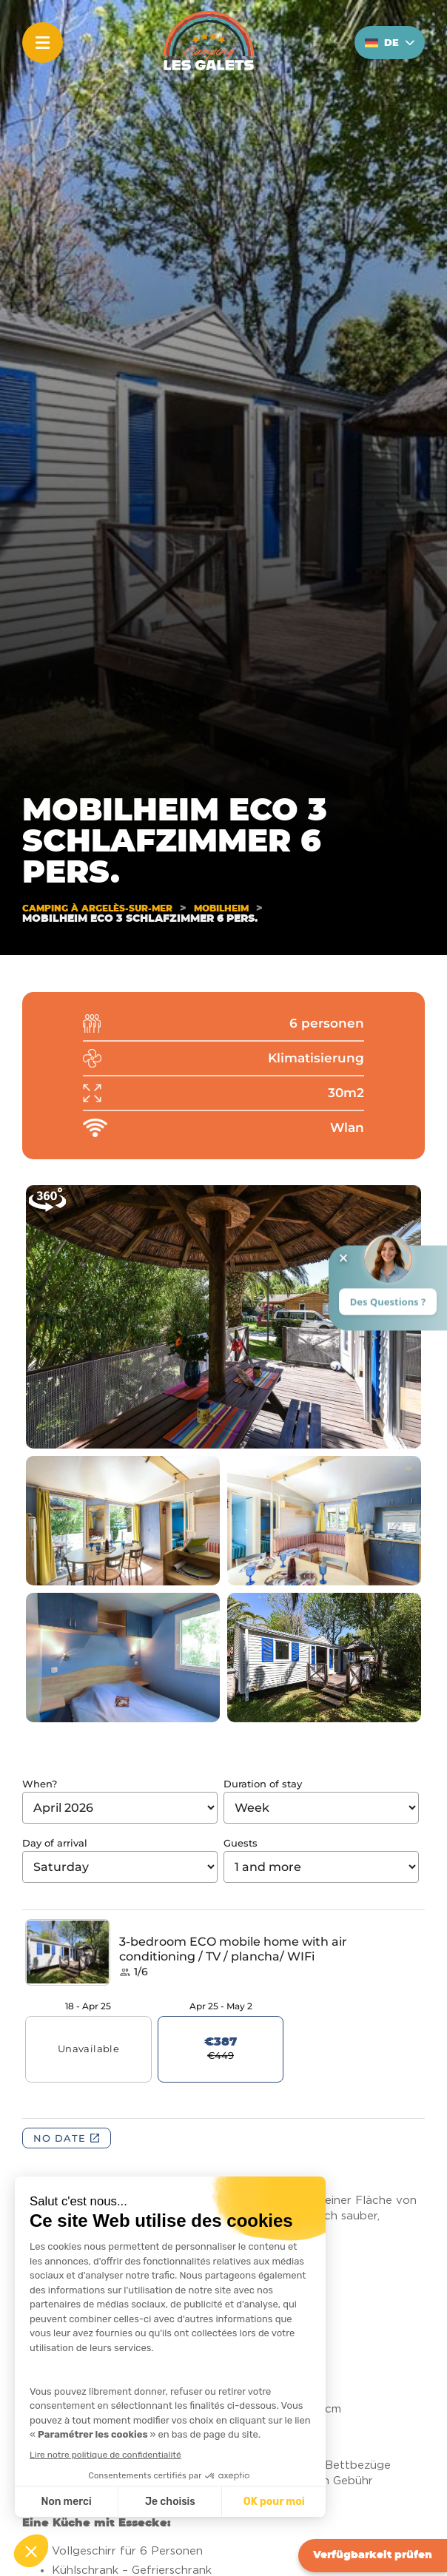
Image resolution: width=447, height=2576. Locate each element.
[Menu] (42, 42)
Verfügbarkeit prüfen (372, 2555)
